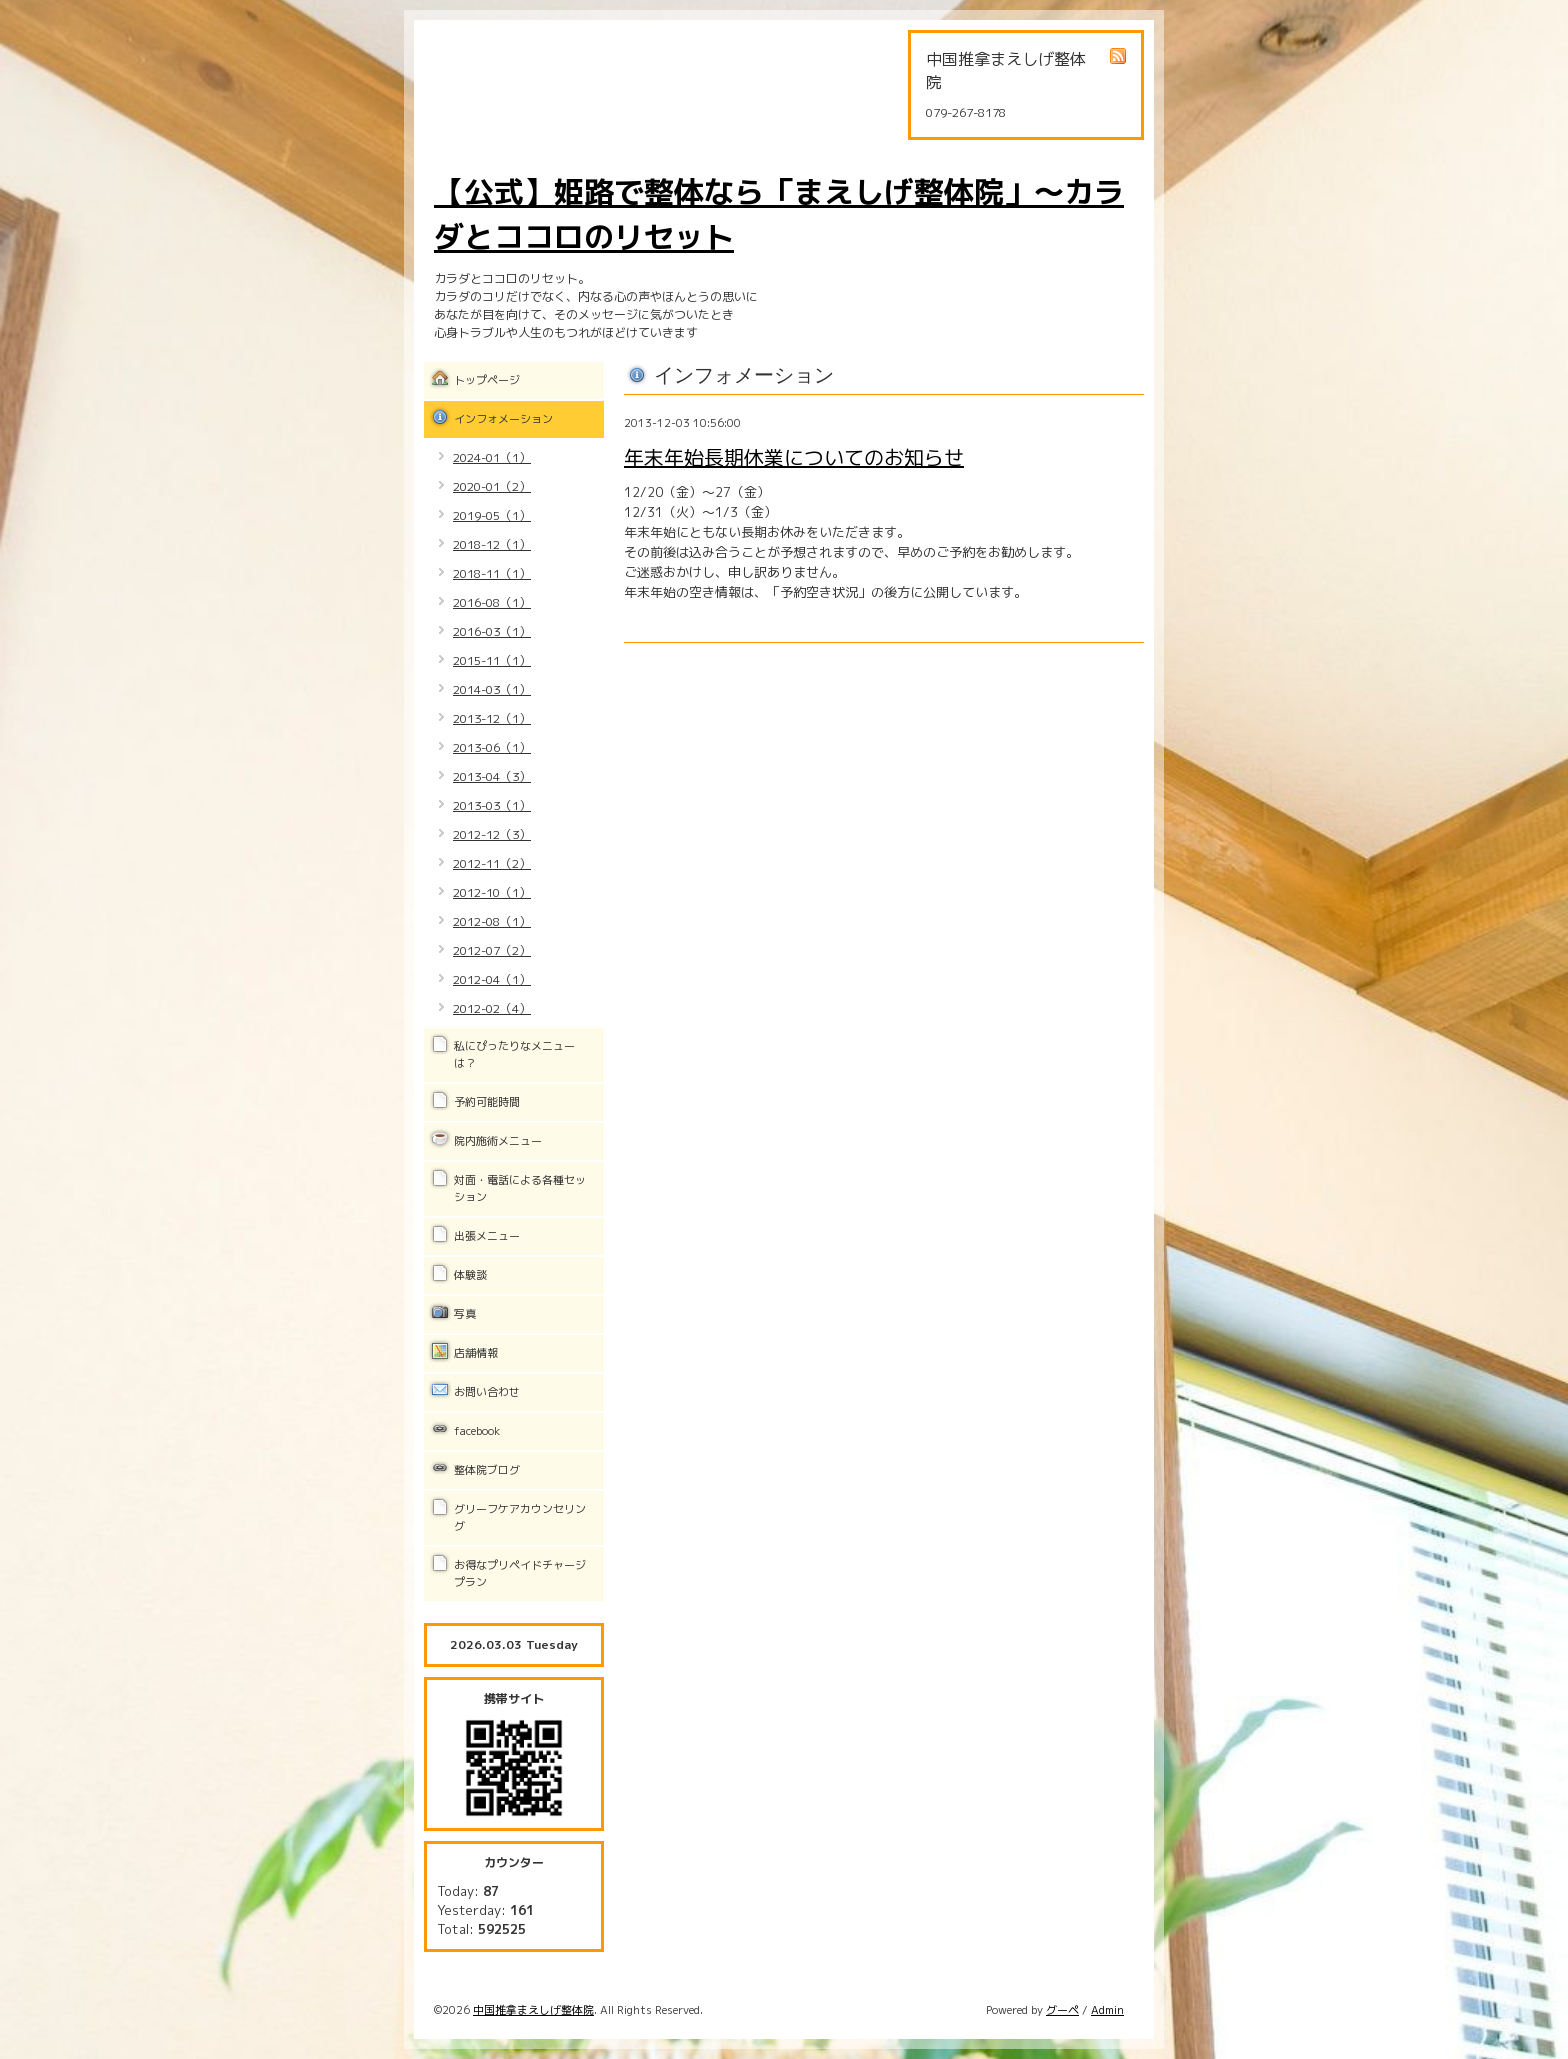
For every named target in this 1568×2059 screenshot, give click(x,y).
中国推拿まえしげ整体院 (533, 2010)
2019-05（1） (492, 515)
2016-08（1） (492, 602)
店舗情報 (476, 1353)
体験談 (470, 1275)
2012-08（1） (492, 921)
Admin (1107, 2010)
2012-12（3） (492, 834)
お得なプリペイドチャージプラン (520, 1573)
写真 (465, 1314)
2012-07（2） (492, 950)
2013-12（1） (492, 718)
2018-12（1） (492, 544)
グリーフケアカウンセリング (520, 1517)
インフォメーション (503, 419)
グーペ (1062, 2010)
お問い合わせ (487, 1392)
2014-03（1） (492, 689)
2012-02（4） (492, 1008)
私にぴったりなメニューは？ (514, 1054)
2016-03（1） (492, 631)
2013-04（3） (492, 776)
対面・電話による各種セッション (520, 1188)
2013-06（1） (492, 747)
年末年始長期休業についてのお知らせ (794, 457)
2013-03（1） (492, 805)
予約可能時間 (487, 1102)
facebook (477, 1431)
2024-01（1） (492, 457)
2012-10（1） (492, 892)
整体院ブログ (487, 1470)
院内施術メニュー (498, 1141)
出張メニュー (487, 1236)
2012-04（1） (492, 979)
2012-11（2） (492, 863)
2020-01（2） (492, 486)
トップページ (487, 380)
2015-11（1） (492, 660)
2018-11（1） (492, 573)
